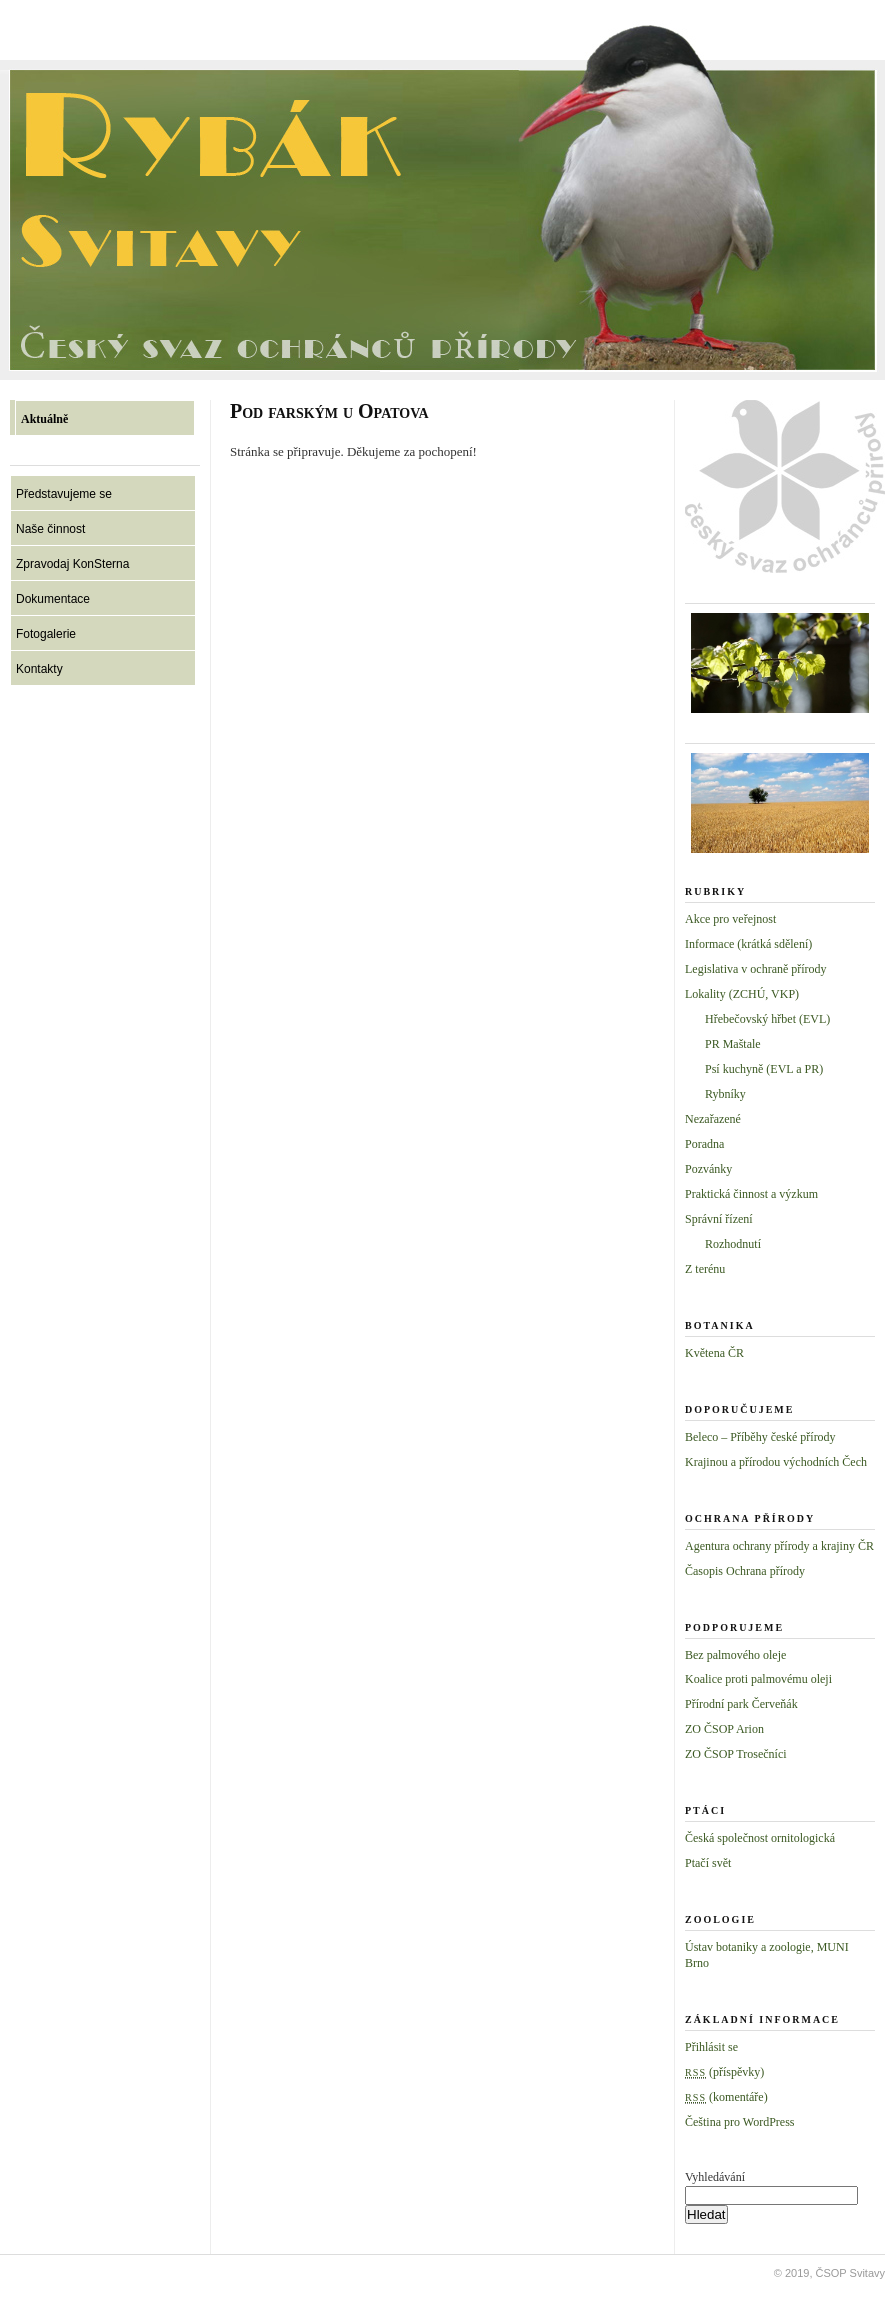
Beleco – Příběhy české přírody (760, 1437)
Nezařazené (713, 1119)
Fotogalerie (46, 634)
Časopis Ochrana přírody (745, 1571)
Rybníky (725, 1094)
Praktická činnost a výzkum (751, 1194)
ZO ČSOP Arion (724, 1729)
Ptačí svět (708, 1863)
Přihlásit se (711, 2047)
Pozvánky (708, 1169)
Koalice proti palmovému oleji (758, 1679)
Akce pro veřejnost (730, 919)
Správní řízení (719, 1219)
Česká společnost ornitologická (760, 1838)
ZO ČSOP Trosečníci (736, 1754)
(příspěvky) (724, 2072)
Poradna (704, 1144)
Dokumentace (53, 599)
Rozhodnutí (733, 1244)
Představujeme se (64, 494)
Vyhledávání (715, 2177)
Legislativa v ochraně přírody (756, 969)
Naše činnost (50, 529)
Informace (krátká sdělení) (748, 944)
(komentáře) (726, 2097)
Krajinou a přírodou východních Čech (776, 1462)
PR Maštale (733, 1044)
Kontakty (39, 669)
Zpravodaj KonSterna (72, 564)
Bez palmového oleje (735, 1655)
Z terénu (705, 1269)
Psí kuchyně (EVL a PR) (764, 1069)
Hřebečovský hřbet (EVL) (767, 1019)
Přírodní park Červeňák (741, 1704)
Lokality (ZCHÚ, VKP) (742, 994)
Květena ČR (714, 1353)
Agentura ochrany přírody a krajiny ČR (779, 1546)
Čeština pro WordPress (739, 2122)
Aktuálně (44, 419)
